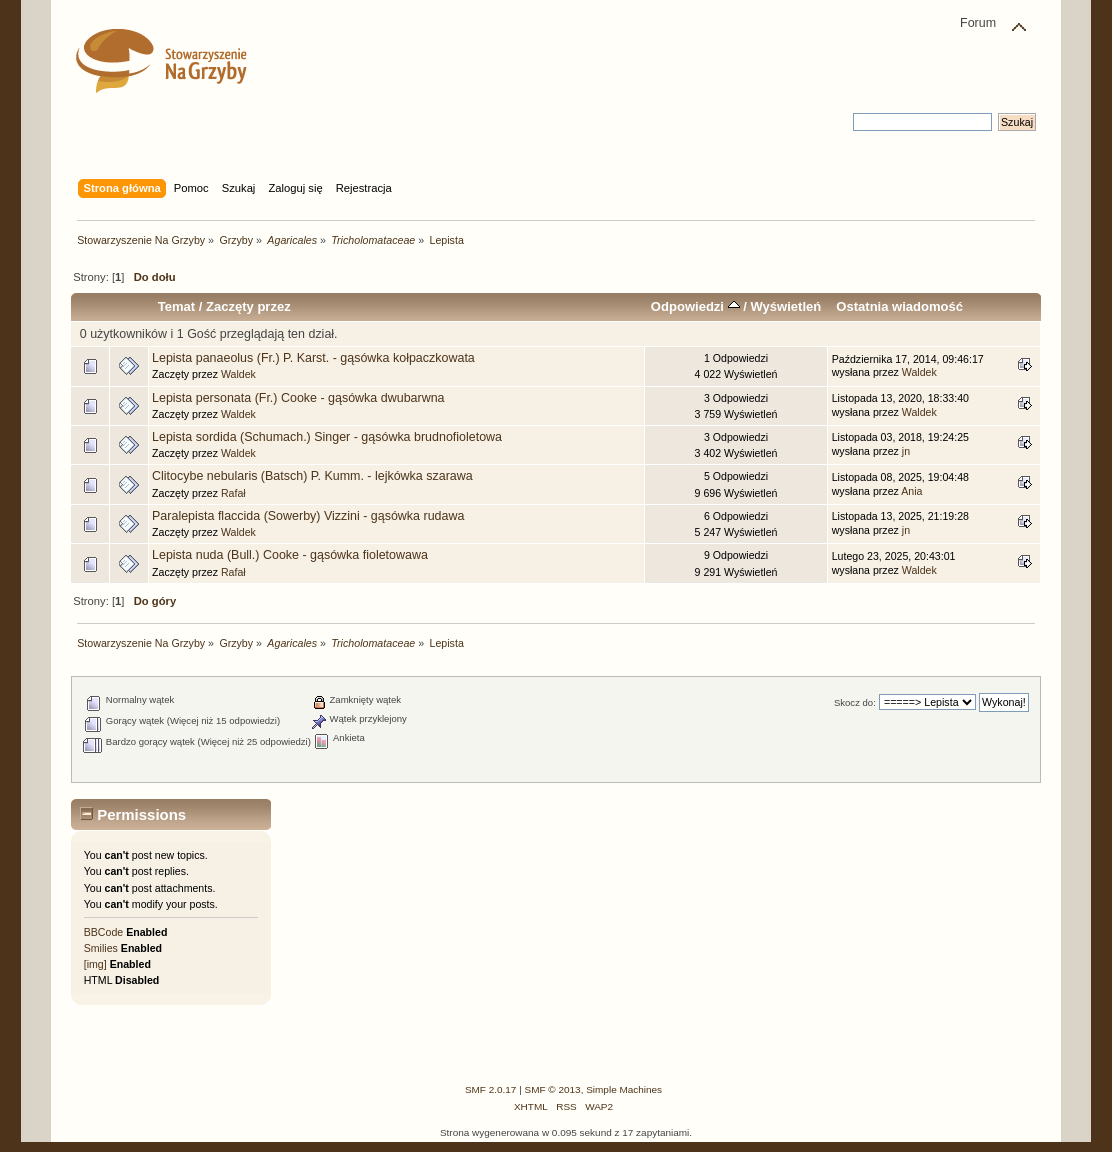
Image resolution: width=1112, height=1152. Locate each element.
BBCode (103, 932)
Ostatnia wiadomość (899, 306)
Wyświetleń (785, 306)
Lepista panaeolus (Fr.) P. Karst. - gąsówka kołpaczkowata (313, 358)
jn (906, 451)
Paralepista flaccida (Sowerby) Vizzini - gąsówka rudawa (308, 516)
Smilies (101, 948)
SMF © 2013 (553, 1089)
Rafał (233, 493)
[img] (95, 964)
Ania (911, 491)
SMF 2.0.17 (491, 1089)
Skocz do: (855, 702)
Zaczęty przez (248, 306)
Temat (176, 306)
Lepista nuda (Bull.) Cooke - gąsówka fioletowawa (290, 555)
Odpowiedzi (695, 306)
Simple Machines (624, 1089)
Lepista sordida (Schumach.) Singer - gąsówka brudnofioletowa (327, 437)
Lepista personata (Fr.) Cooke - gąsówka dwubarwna (298, 398)
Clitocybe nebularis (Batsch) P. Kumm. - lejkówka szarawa (312, 476)
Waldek (238, 374)
